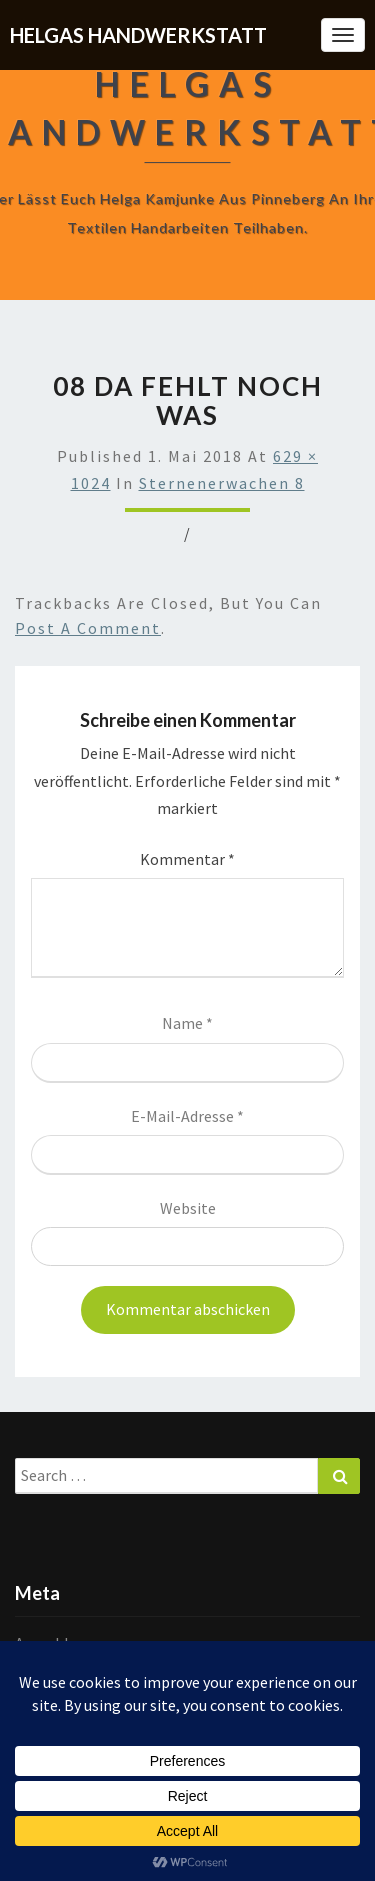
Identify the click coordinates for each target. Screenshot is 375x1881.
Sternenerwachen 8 (222, 483)
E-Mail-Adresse (187, 1116)
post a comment (88, 628)
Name (187, 1023)
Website (188, 1208)
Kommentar (187, 859)
